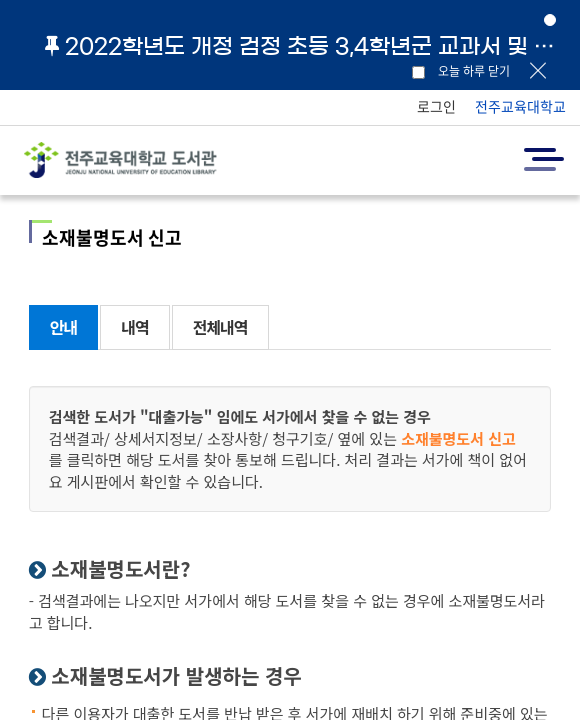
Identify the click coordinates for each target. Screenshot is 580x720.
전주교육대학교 (520, 106)
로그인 (436, 106)
